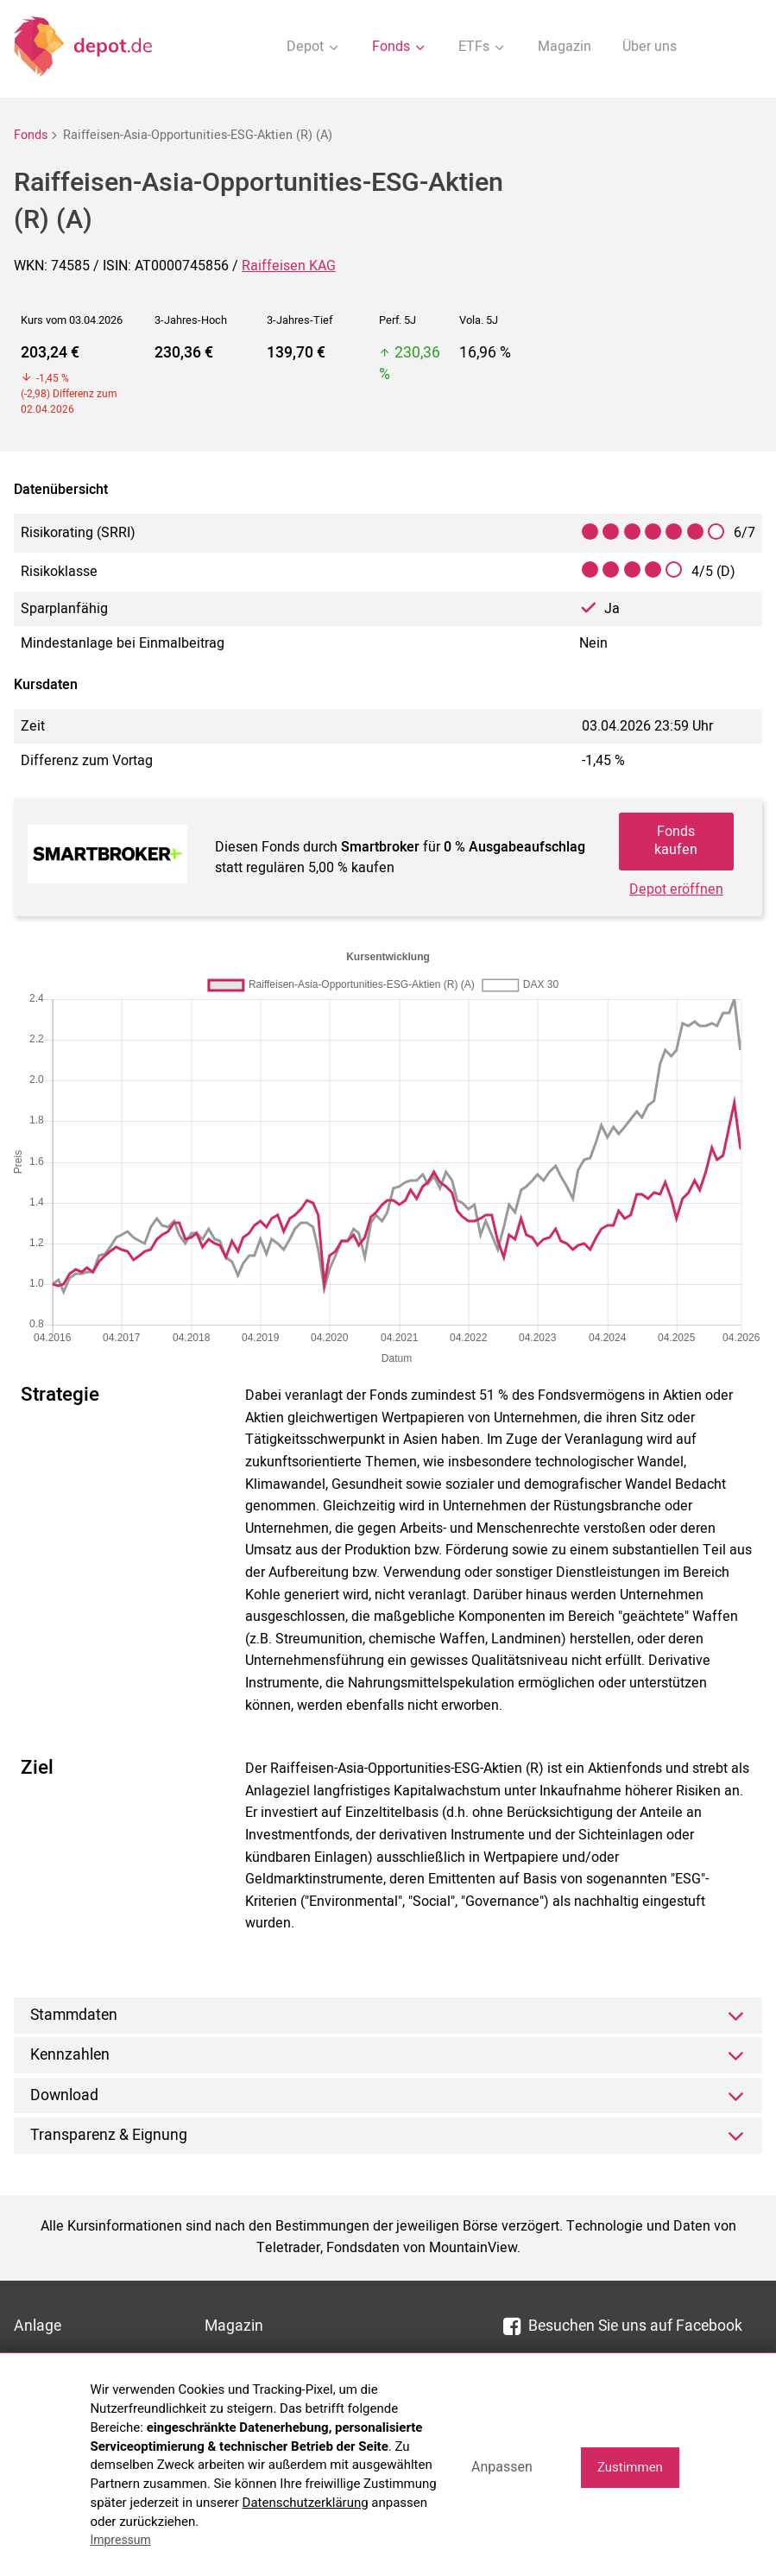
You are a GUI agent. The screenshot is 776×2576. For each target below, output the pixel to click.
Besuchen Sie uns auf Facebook (622, 2326)
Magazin (564, 46)
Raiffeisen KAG (289, 266)
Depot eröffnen (676, 889)
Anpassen (502, 2467)
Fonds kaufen (675, 840)
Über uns (649, 46)
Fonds (30, 135)
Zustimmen (630, 2467)
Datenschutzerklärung (306, 2502)
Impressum (120, 2540)
